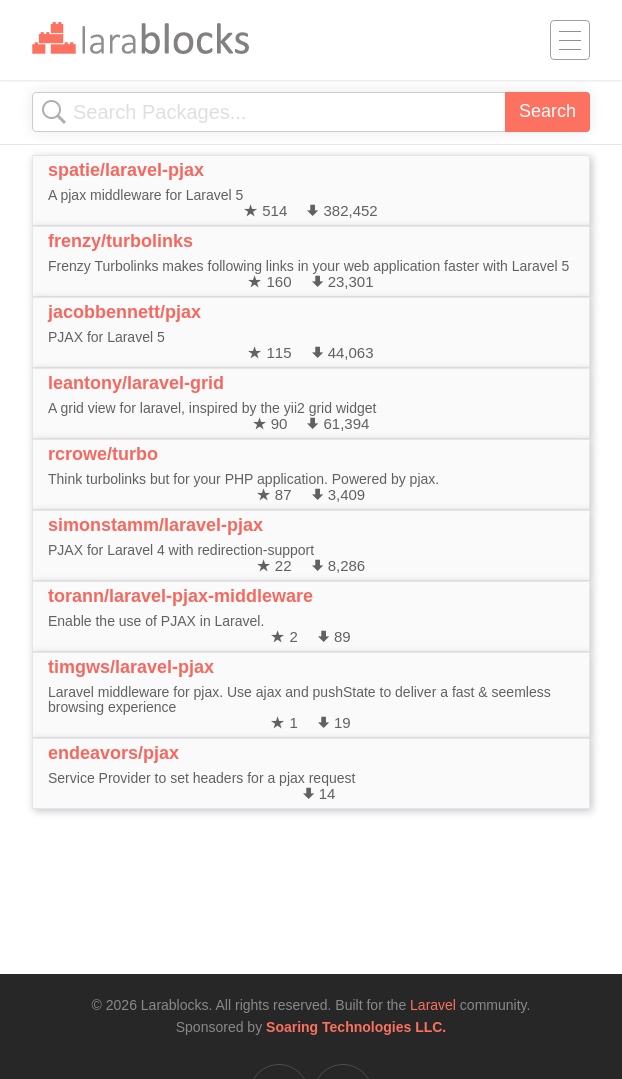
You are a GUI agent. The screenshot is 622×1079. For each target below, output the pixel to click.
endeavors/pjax (113, 753)
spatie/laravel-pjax (126, 170)
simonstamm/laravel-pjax (155, 525)
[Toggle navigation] (570, 40)
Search (547, 111)
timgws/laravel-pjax (131, 667)
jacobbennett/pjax (124, 312)
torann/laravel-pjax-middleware (180, 596)
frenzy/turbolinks (120, 241)
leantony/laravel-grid (136, 383)
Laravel (433, 1005)
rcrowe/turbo (103, 454)
